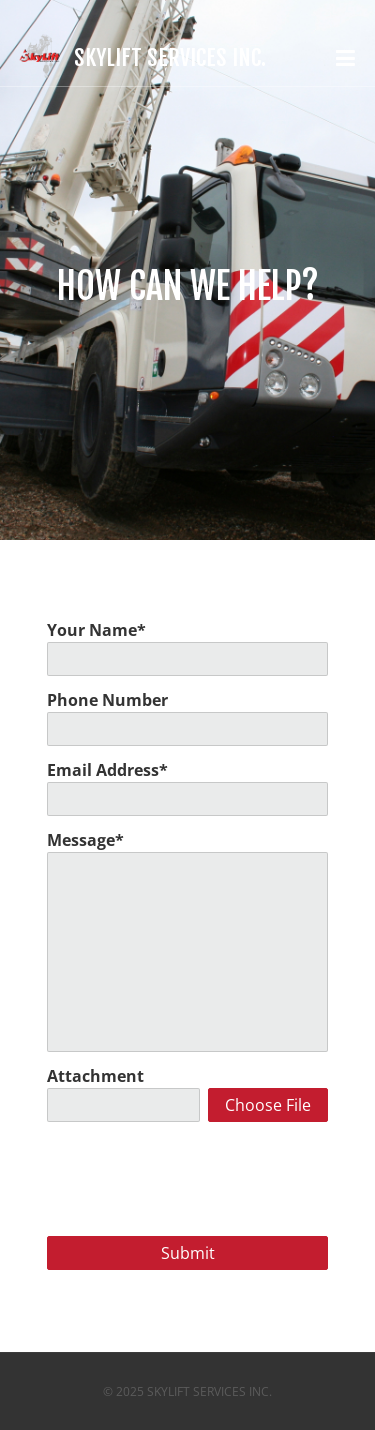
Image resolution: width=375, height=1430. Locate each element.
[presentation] (188, 1174)
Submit (188, 1253)
